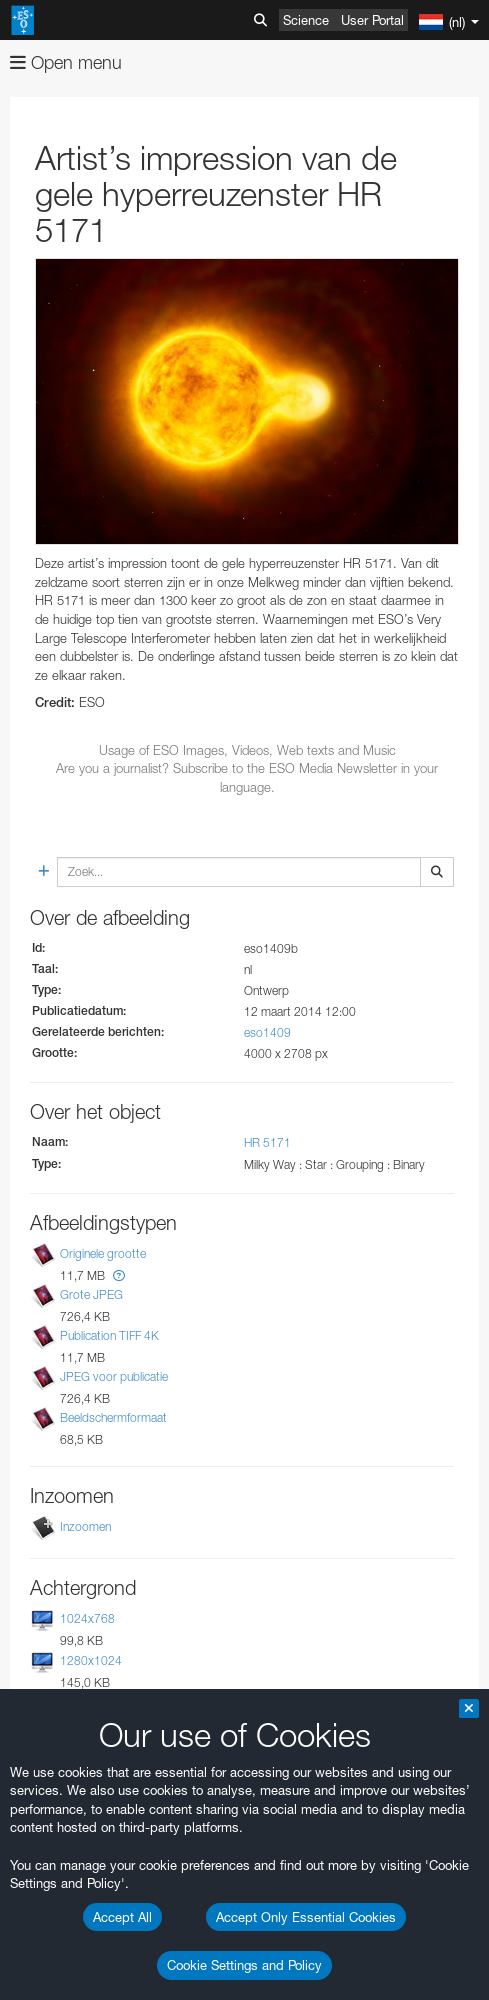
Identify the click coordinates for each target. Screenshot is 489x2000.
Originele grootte (103, 1253)
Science (306, 20)
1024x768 (87, 1618)
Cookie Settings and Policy (244, 1965)
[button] (119, 1275)
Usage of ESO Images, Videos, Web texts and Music (247, 750)
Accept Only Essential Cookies (306, 1917)
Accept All (122, 1917)
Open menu (66, 62)
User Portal (372, 20)
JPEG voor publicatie (114, 1376)
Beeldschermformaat (113, 1417)
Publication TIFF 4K (109, 1335)
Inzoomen (85, 1526)
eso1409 (267, 1032)
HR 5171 (267, 1142)
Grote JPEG (91, 1294)
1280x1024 (91, 1660)
